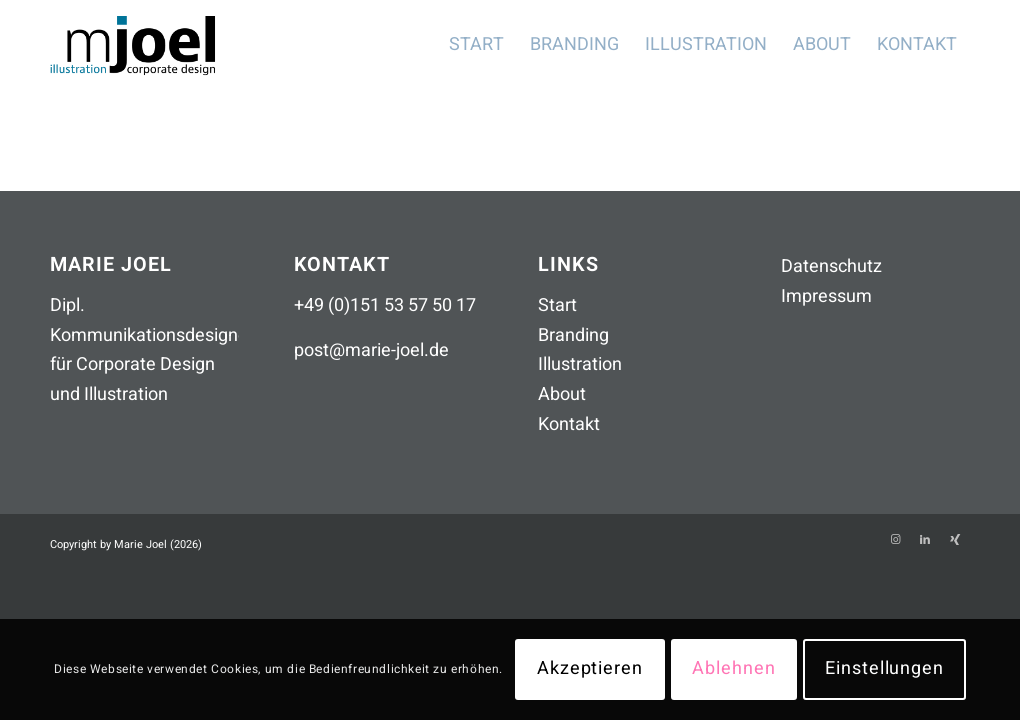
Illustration (580, 364)
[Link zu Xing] (955, 540)
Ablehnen (733, 668)
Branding (573, 335)
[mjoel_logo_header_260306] (148, 45)
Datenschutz (831, 266)
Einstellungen (884, 668)
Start (557, 305)
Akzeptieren (590, 668)
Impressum (826, 296)
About (562, 394)
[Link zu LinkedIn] (925, 540)
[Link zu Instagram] (895, 540)
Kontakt (569, 424)
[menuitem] (476, 45)
